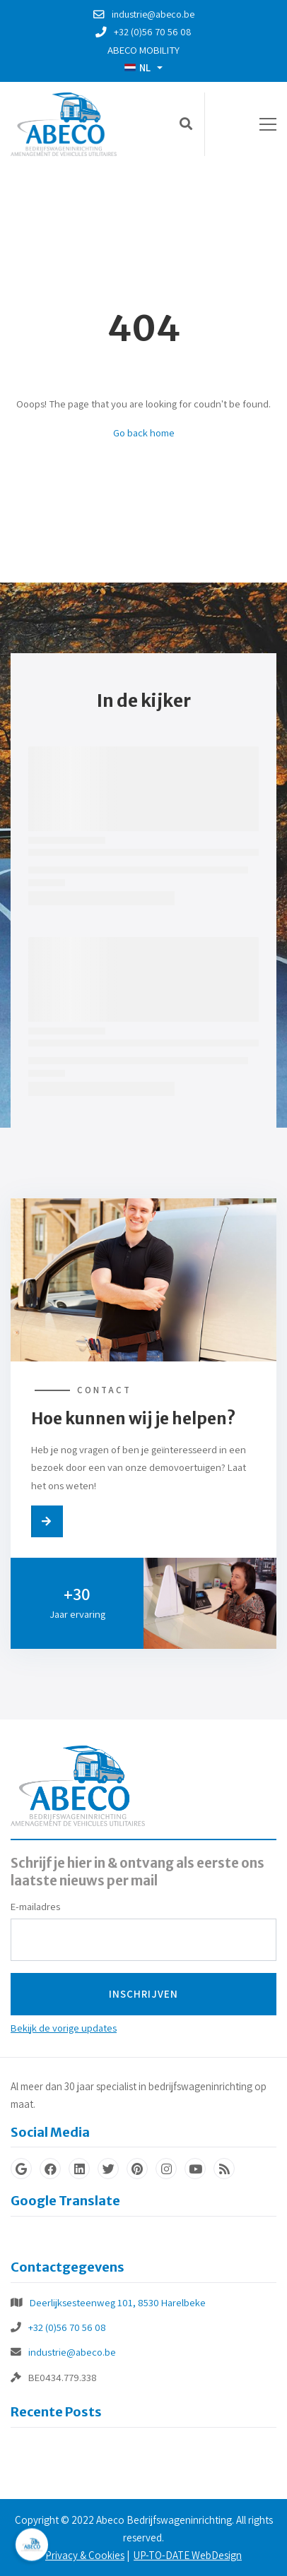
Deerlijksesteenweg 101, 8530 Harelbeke (118, 2302)
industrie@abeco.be (72, 2352)
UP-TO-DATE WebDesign (188, 2555)
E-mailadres (35, 1906)
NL (137, 67)
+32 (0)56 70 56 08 (67, 2327)
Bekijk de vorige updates (64, 2027)
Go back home (144, 432)
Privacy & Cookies (84, 2555)
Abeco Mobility (143, 49)
